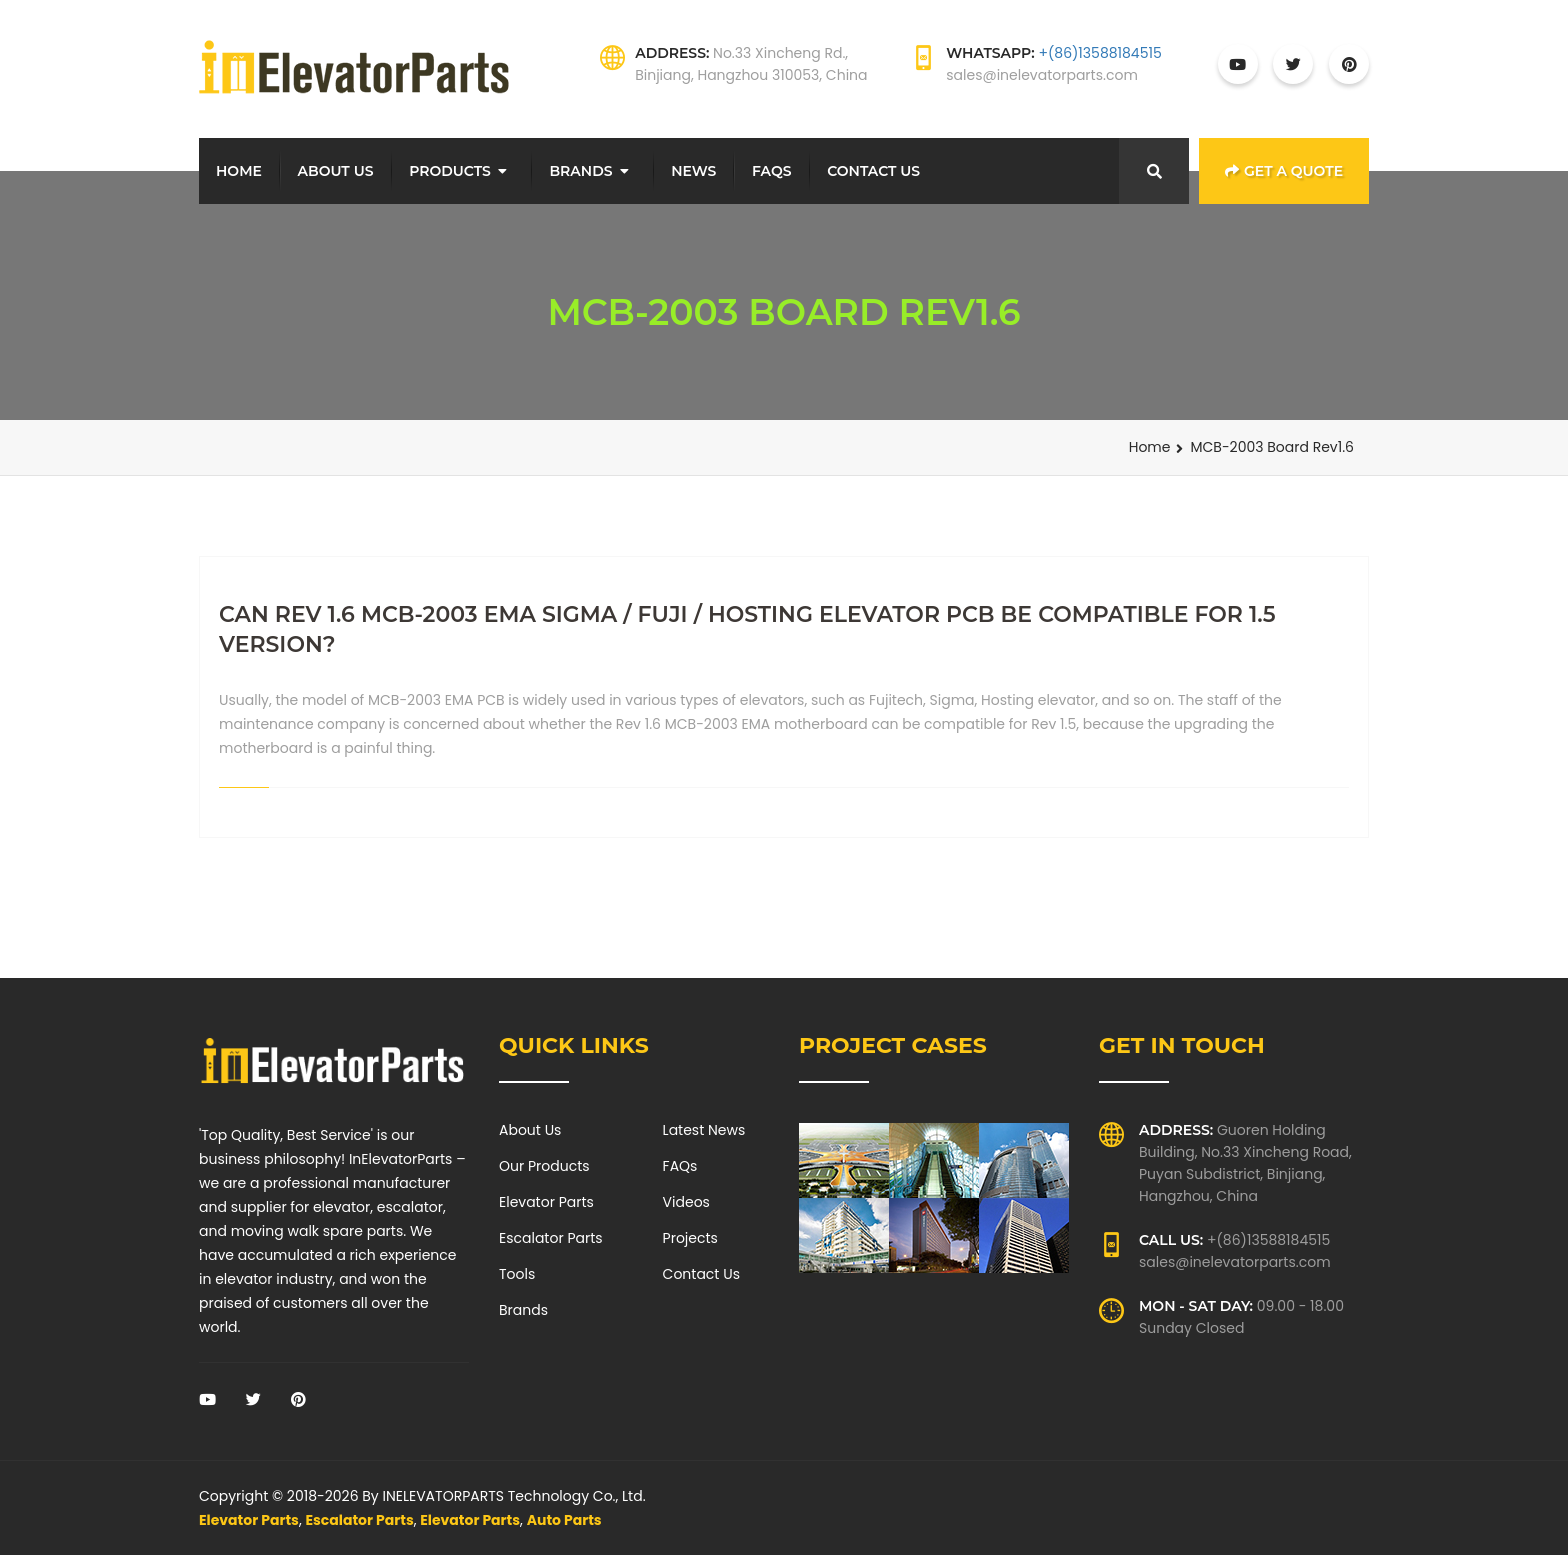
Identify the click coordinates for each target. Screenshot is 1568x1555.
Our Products (544, 1166)
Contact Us (873, 171)
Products (450, 171)
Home (239, 171)
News (693, 171)
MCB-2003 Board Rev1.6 (1272, 447)
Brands (580, 171)
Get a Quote (1284, 171)
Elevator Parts (546, 1202)
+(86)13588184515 (1099, 53)
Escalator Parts (551, 1238)
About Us (336, 171)
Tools (517, 1274)
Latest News (704, 1130)
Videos (686, 1202)
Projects (690, 1238)
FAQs (771, 171)
